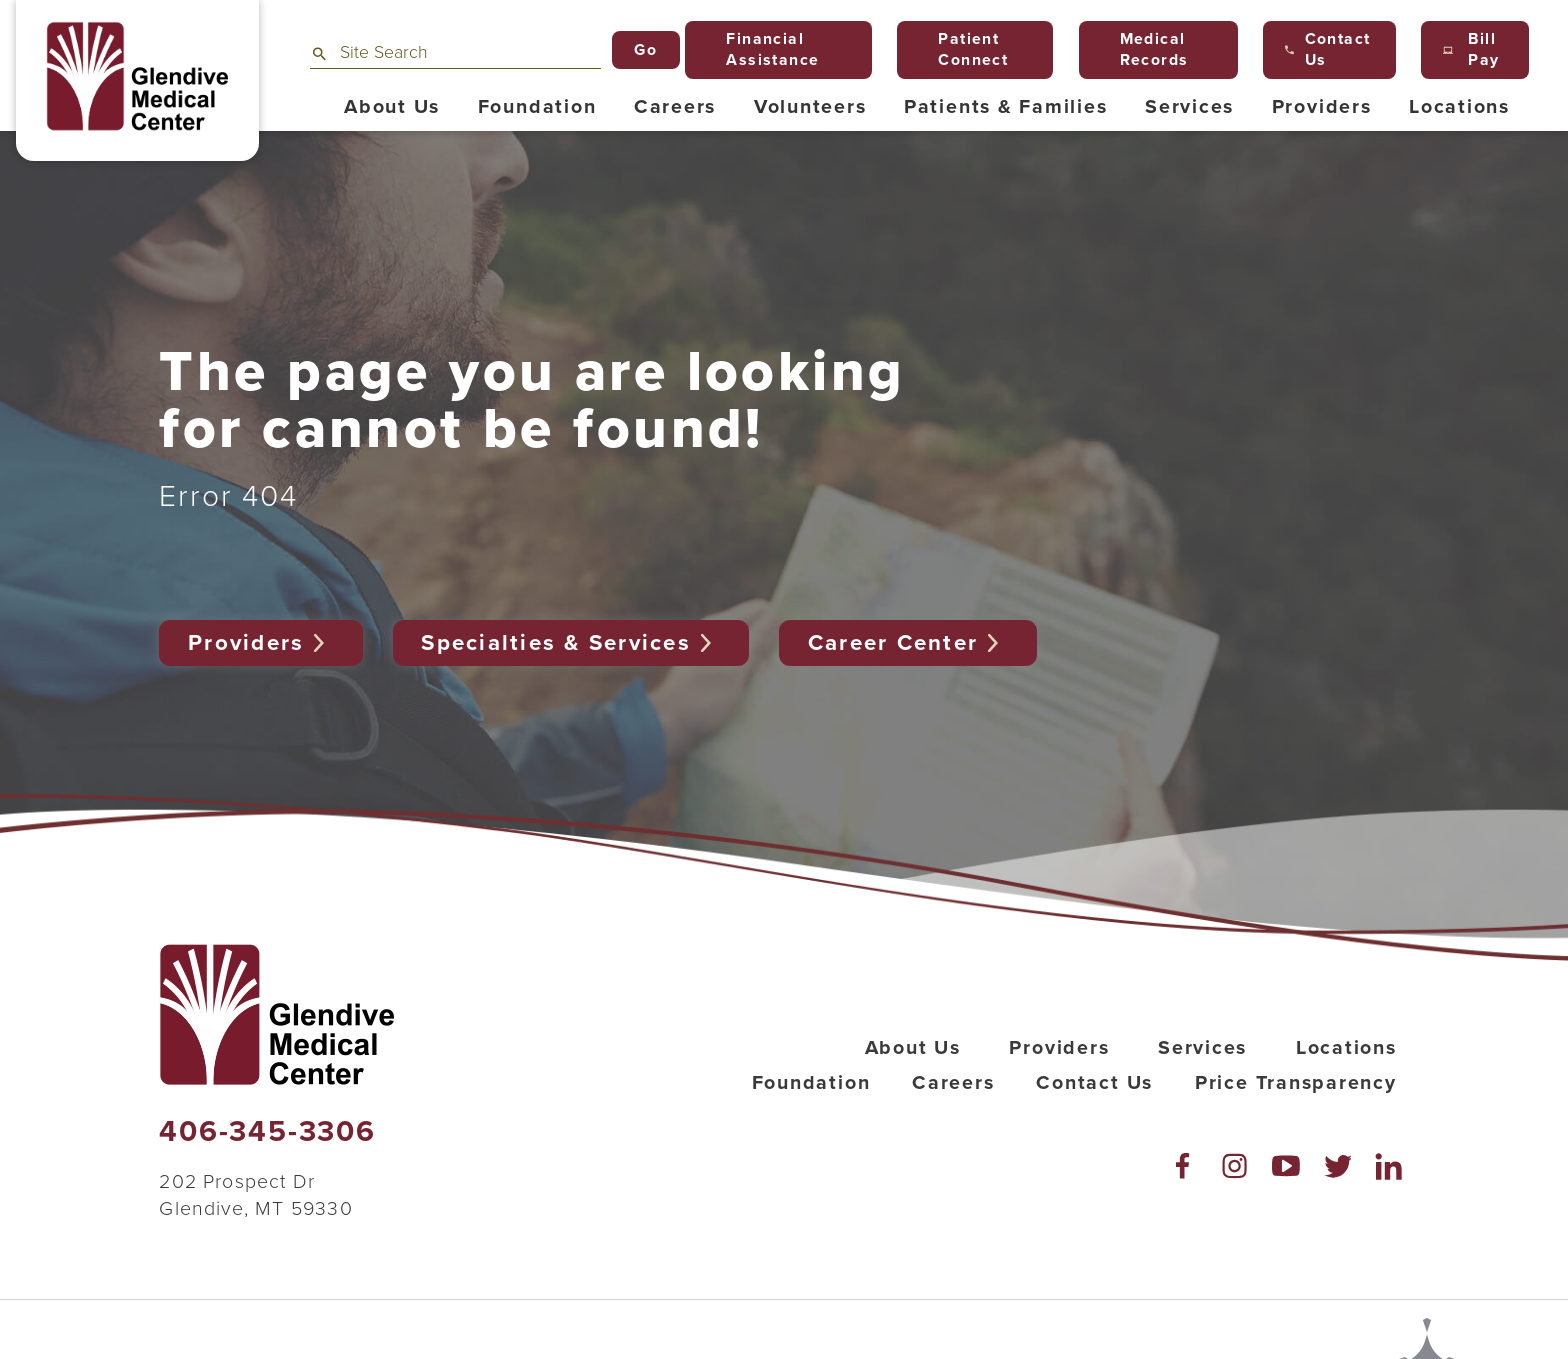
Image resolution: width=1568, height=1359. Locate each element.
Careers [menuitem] (675, 107)
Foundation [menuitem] (537, 107)
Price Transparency (1296, 1083)
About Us (913, 1048)
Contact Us (1094, 1083)
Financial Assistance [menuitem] (763, 49)
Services (1202, 1048)
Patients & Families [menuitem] (1006, 107)
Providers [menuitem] (1322, 107)
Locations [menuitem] (1459, 107)
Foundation (811, 1083)
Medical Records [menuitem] (1145, 49)
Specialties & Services (570, 643)
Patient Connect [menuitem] (963, 49)
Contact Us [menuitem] (1328, 49)
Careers (953, 1083)
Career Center (908, 643)
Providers (261, 643)
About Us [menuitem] (392, 107)
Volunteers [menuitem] (810, 107)
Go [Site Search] (645, 50)
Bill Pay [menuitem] (1471, 49)
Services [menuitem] (1189, 107)
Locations (1346, 1048)
